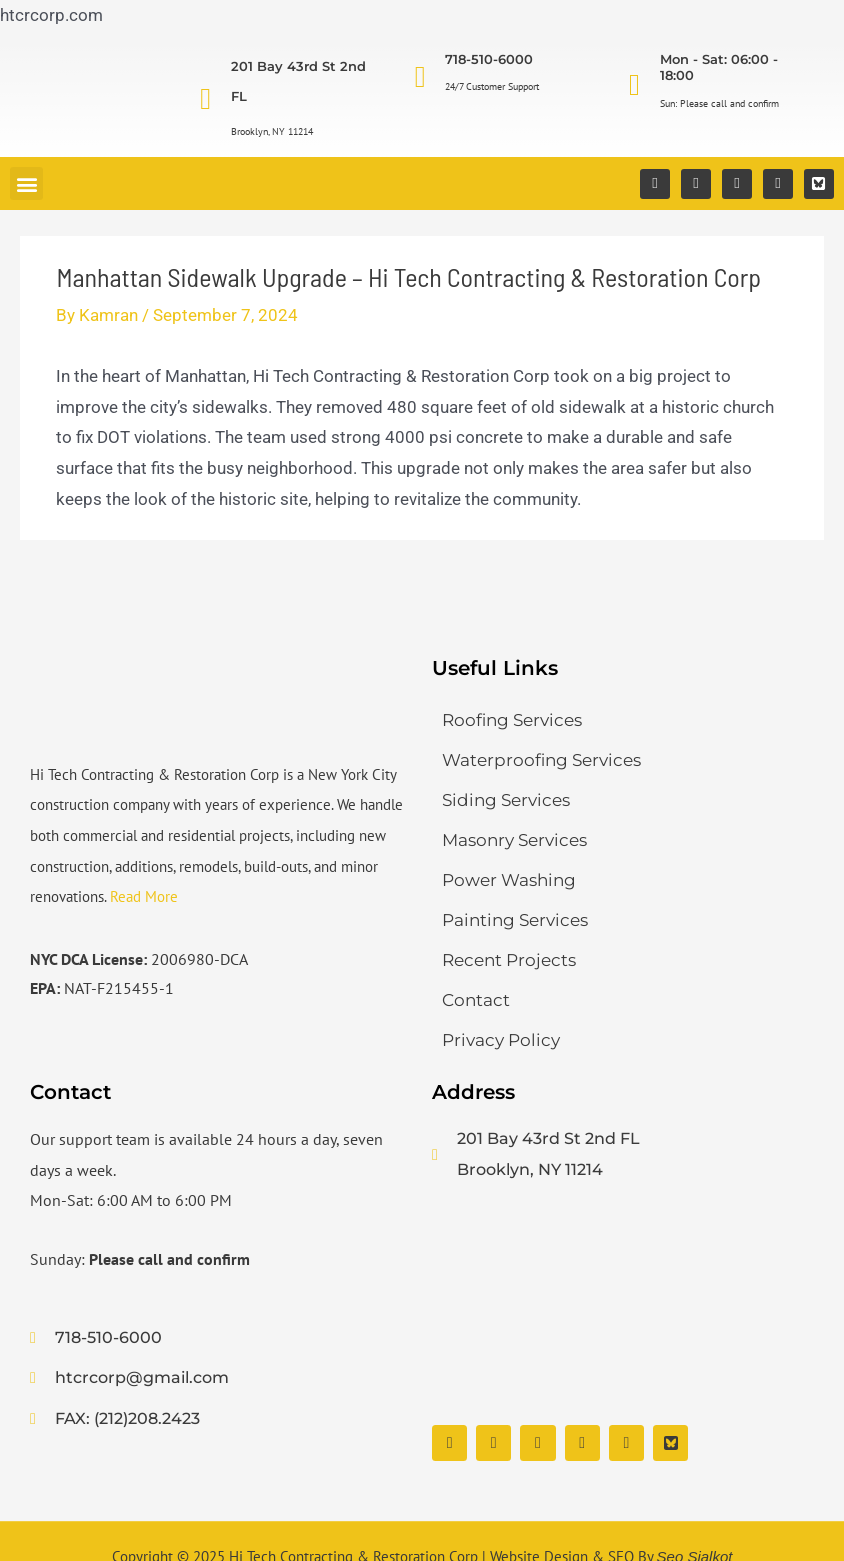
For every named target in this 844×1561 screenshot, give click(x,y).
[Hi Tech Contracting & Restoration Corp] (623, 1305)
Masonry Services (514, 840)
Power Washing (509, 880)
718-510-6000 (489, 59)
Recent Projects (509, 960)
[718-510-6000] (420, 77)
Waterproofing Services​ (541, 760)
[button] (26, 183)
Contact (476, 1000)
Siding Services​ (506, 800)
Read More (144, 896)
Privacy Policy (501, 1040)
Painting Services (515, 920)
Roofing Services (512, 720)
